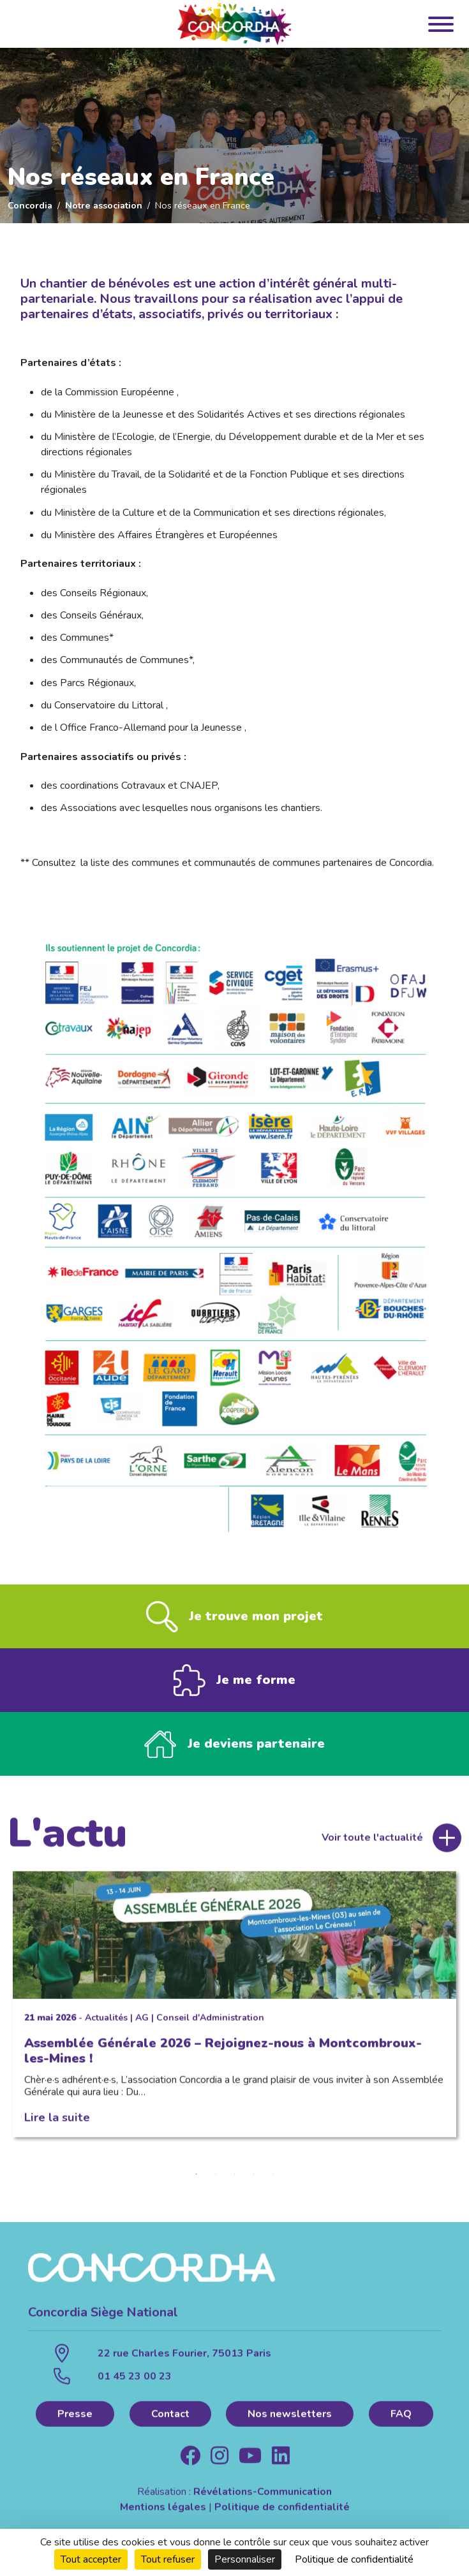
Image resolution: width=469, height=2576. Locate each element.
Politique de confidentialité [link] (354, 2559)
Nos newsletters (290, 2420)
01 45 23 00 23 (135, 2382)
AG (142, 2023)
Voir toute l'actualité (372, 1843)
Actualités (106, 2023)
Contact (170, 2420)
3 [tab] (234, 2180)
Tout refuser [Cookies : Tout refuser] (168, 2559)
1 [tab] (196, 2180)
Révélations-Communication (262, 2498)
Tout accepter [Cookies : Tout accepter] (91, 2559)
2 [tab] (215, 2180)
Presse (75, 2420)
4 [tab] (254, 2180)
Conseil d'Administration (210, 2023)
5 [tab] (273, 2180)
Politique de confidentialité (282, 2513)
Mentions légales (163, 2513)
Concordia (30, 205)
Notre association (103, 205)
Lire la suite (57, 2123)
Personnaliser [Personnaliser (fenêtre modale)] (244, 2559)
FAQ (401, 2420)
